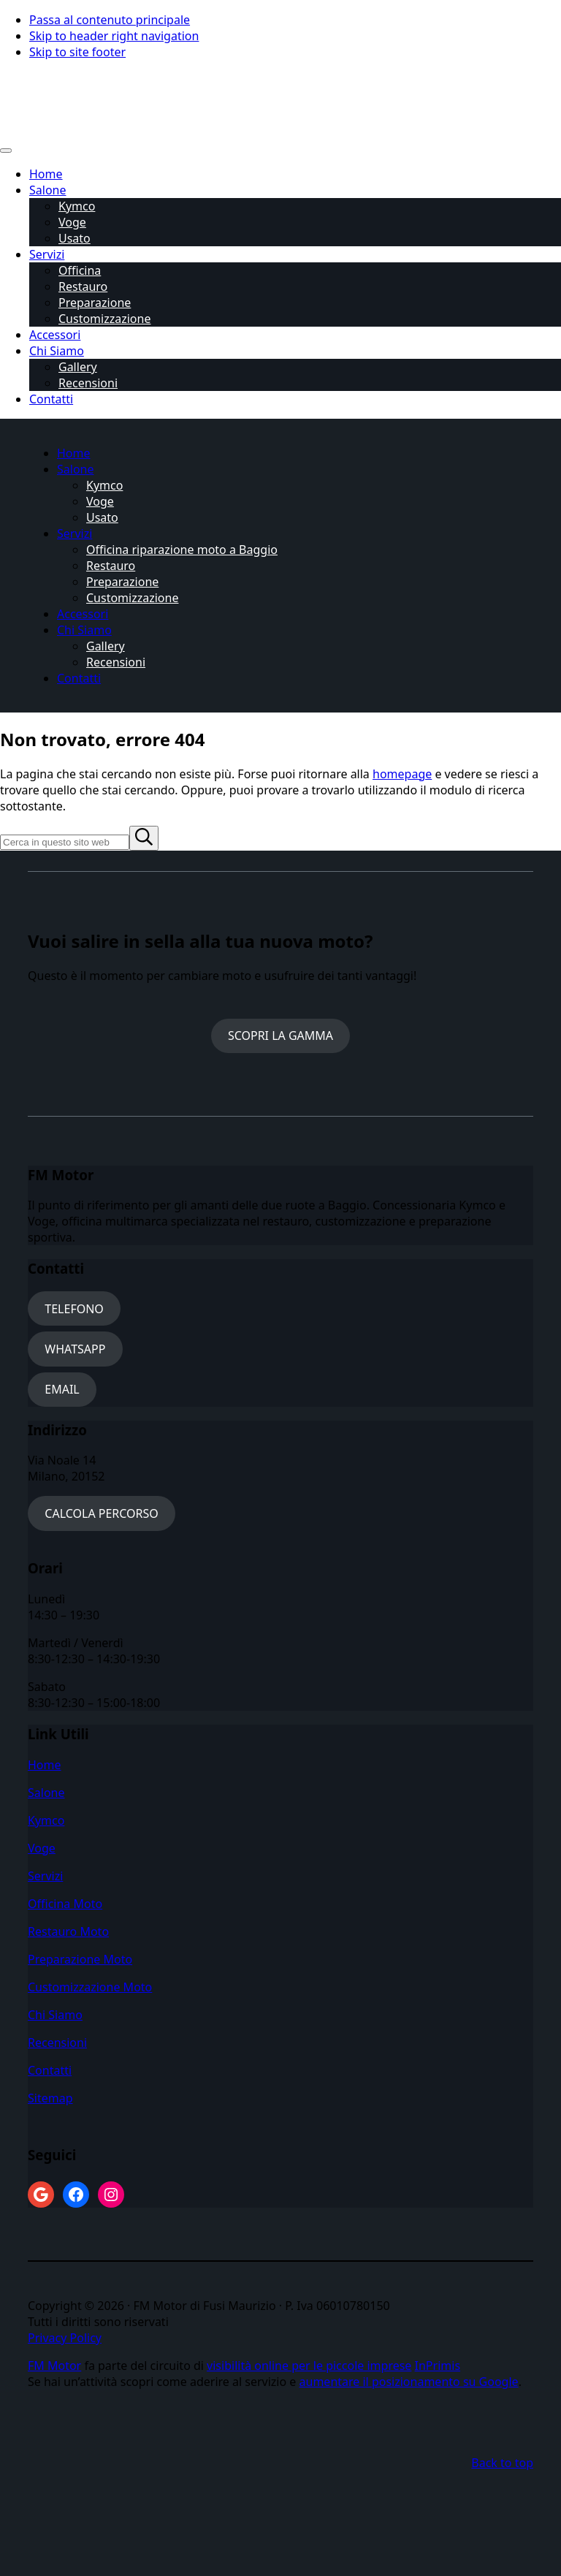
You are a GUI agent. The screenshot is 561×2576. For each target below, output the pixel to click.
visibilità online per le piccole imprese (309, 2365)
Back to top (502, 2463)
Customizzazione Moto (90, 1987)
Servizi (45, 1876)
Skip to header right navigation (114, 36)
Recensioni (57, 2042)
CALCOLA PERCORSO (102, 1513)
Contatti (50, 2070)
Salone (46, 1793)
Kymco (46, 1820)
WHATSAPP (75, 1349)
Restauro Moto (68, 1931)
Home (44, 1765)
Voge (42, 1848)
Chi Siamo (55, 2015)
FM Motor (54, 2365)
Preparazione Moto (80, 1959)
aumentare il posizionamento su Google (409, 2382)
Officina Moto (65, 1904)
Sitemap (50, 2098)
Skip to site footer (77, 52)
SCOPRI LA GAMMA (280, 1035)
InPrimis (437, 2365)
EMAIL (62, 1389)
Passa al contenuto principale (109, 20)
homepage (402, 774)
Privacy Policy (65, 2338)
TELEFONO (74, 1309)
